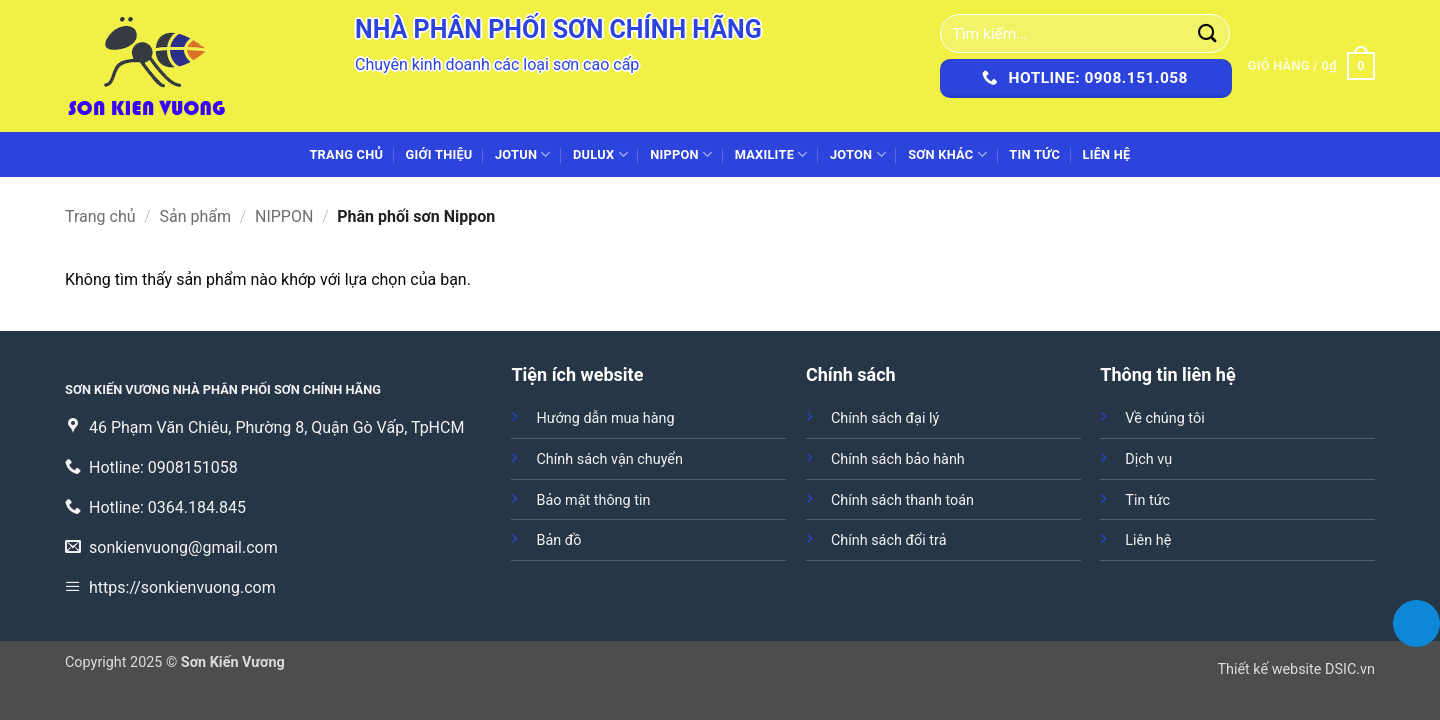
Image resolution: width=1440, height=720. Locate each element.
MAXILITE (771, 154)
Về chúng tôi (1164, 418)
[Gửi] (1208, 33)
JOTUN (523, 154)
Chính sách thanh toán (902, 500)
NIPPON (681, 154)
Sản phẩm (196, 216)
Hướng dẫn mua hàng (605, 418)
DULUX (600, 154)
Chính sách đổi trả (889, 540)
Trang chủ (346, 154)
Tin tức (1034, 154)
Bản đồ (558, 540)
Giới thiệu (439, 154)
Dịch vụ (1148, 459)
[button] (1311, 66)
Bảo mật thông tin (593, 500)
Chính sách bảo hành (898, 459)
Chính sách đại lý (885, 418)
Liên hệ (1106, 154)
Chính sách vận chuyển (609, 459)
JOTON (858, 154)
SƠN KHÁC (947, 154)
